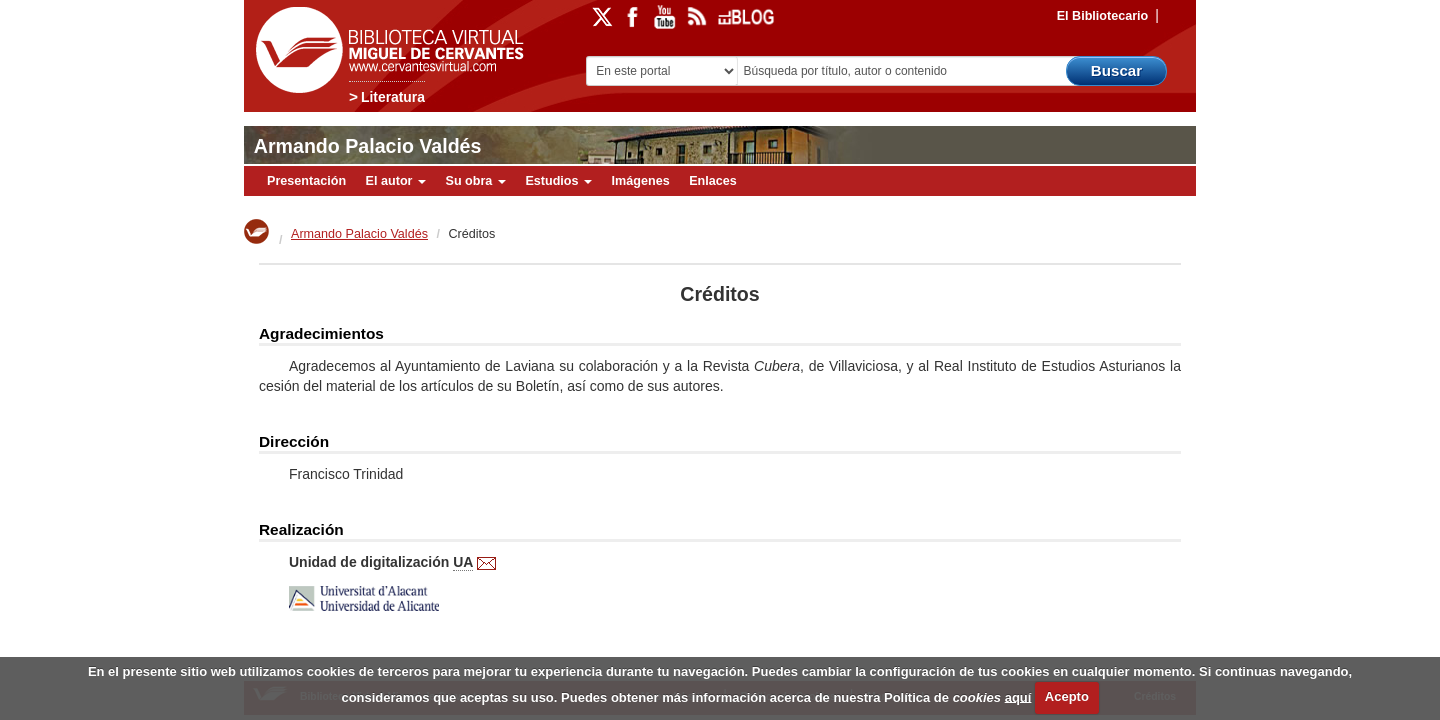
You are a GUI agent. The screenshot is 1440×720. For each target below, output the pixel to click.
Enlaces (713, 181)
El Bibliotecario (1103, 16)
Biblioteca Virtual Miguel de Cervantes (385, 50)
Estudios (558, 181)
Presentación (306, 181)
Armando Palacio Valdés (368, 146)
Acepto (1067, 696)
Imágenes (641, 181)
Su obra (475, 181)
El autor (396, 181)
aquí (1018, 696)
